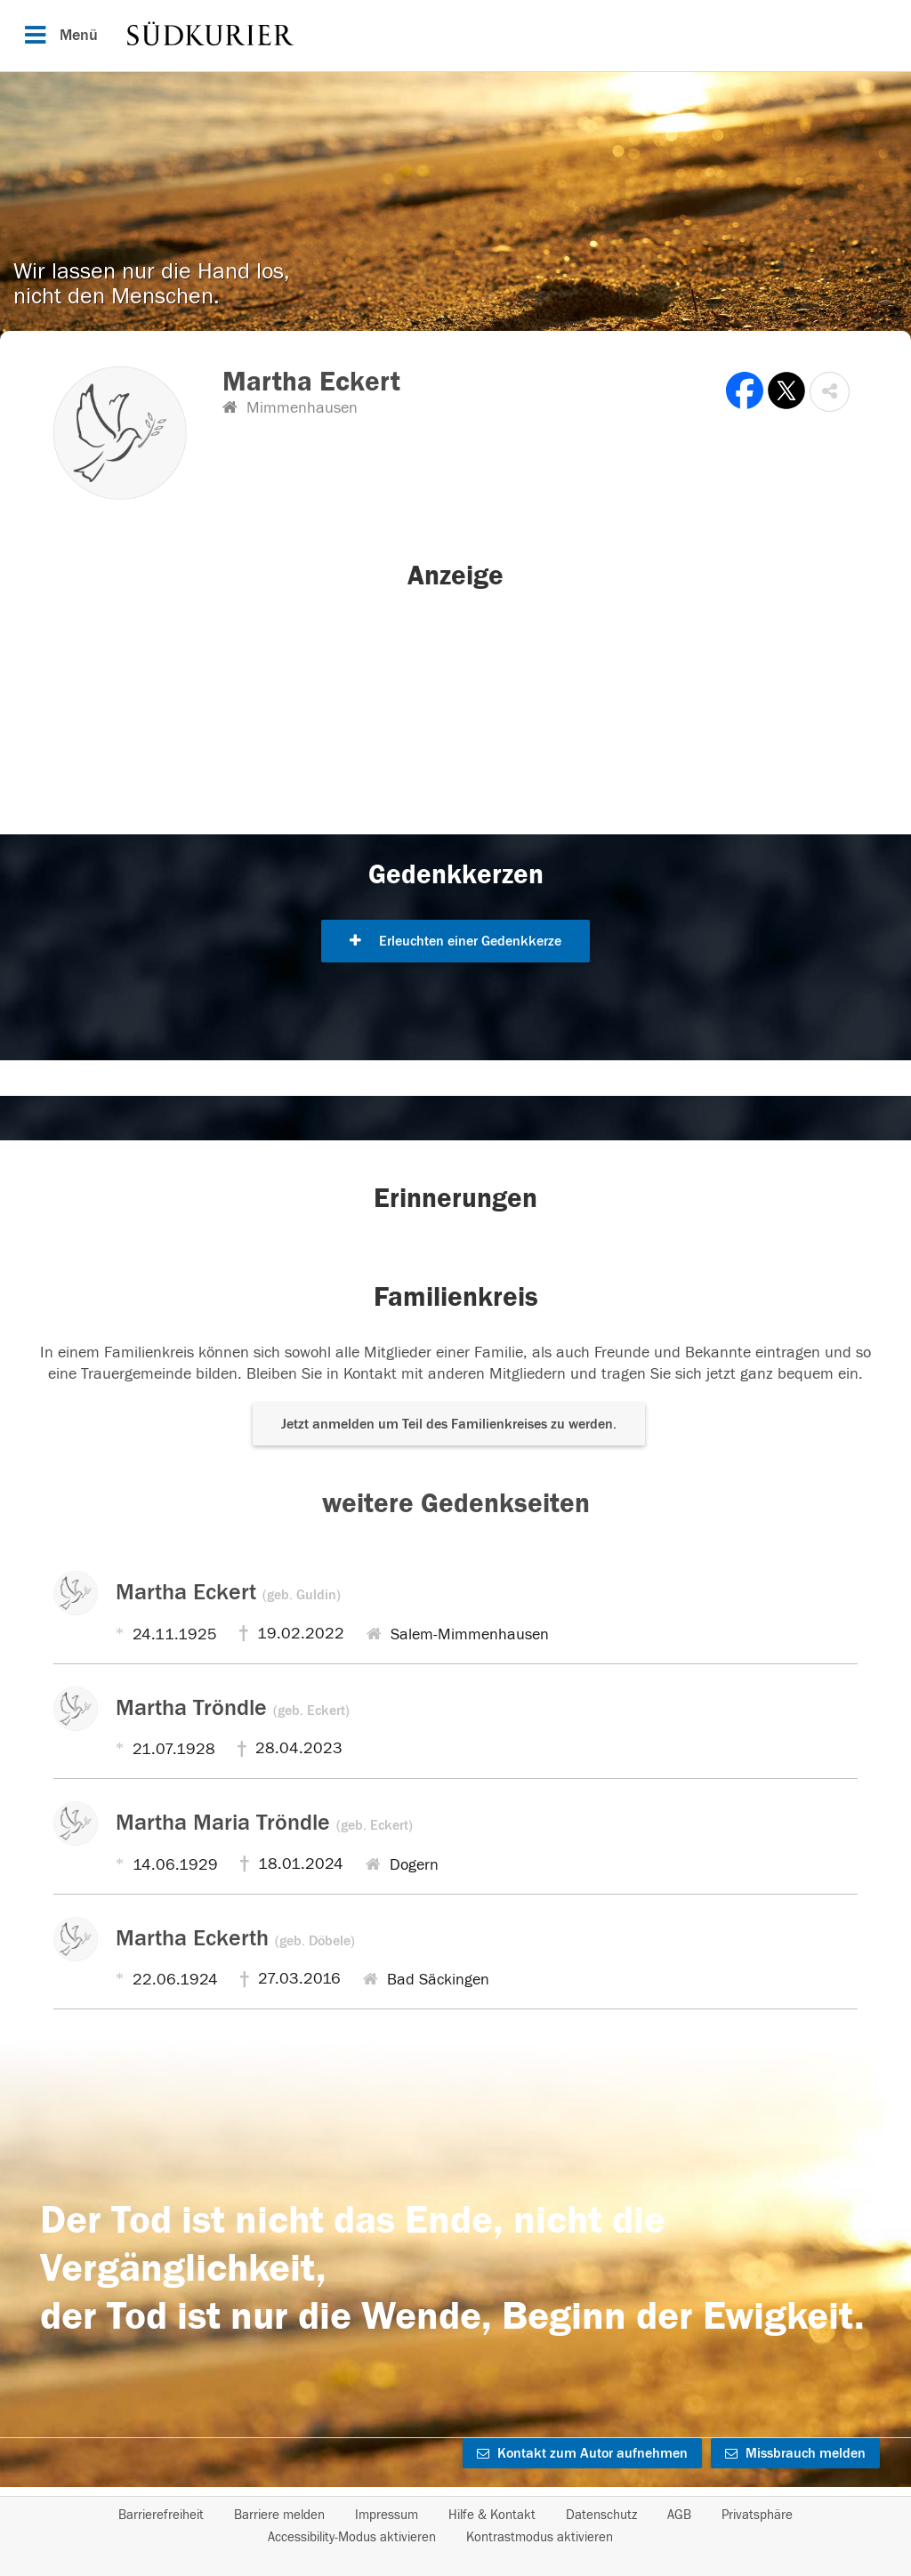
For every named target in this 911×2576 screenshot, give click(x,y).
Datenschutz (601, 2515)
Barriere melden (279, 2515)
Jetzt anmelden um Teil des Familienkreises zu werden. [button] (449, 1424)
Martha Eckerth (235, 1938)
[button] (830, 392)
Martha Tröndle (233, 1708)
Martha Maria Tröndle (264, 1822)
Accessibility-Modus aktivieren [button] (352, 2537)
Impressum (386, 2515)
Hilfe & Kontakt (492, 2515)
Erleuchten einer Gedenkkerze (455, 941)
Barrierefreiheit (161, 2515)
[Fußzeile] (455, 2526)
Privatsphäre (757, 2515)
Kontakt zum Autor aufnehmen (582, 2453)
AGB (679, 2515)
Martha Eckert (228, 1592)
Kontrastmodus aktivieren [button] (539, 2537)
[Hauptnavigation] (455, 35)
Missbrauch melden (795, 2453)
